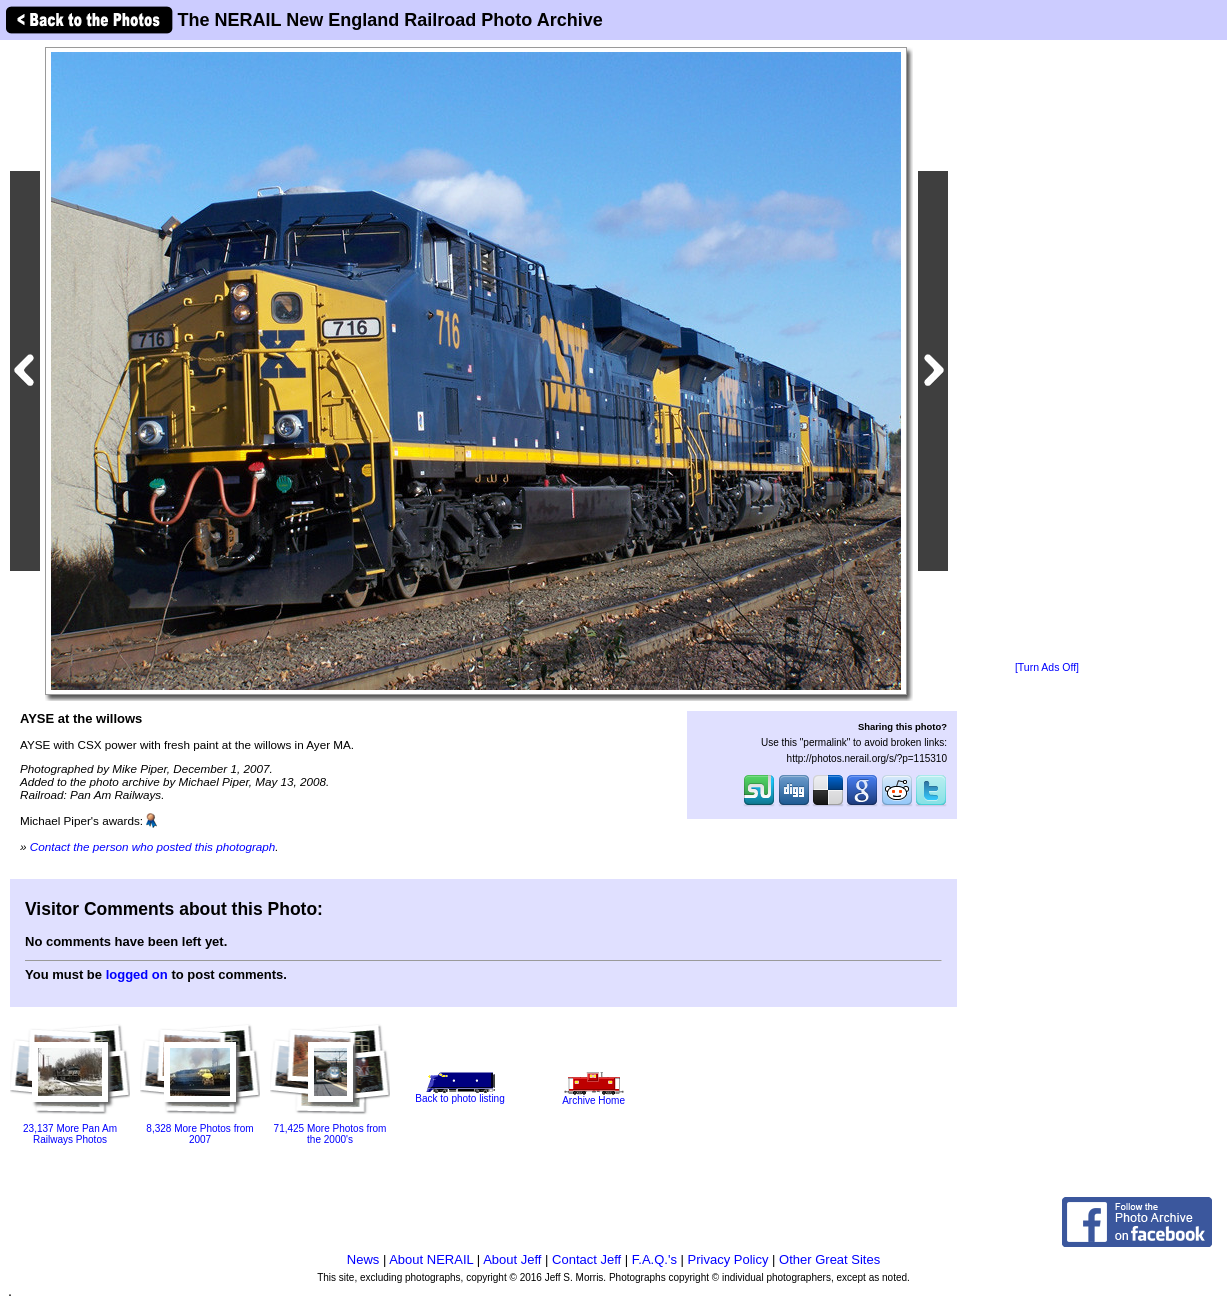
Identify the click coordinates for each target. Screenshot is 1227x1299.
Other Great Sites (829, 1259)
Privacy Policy (728, 1259)
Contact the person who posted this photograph (153, 846)
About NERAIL (431, 1259)
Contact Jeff (586, 1259)
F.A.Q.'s (654, 1259)
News (363, 1259)
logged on (137, 974)
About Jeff (512, 1259)
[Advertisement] (1047, 352)
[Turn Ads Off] (1047, 667)
